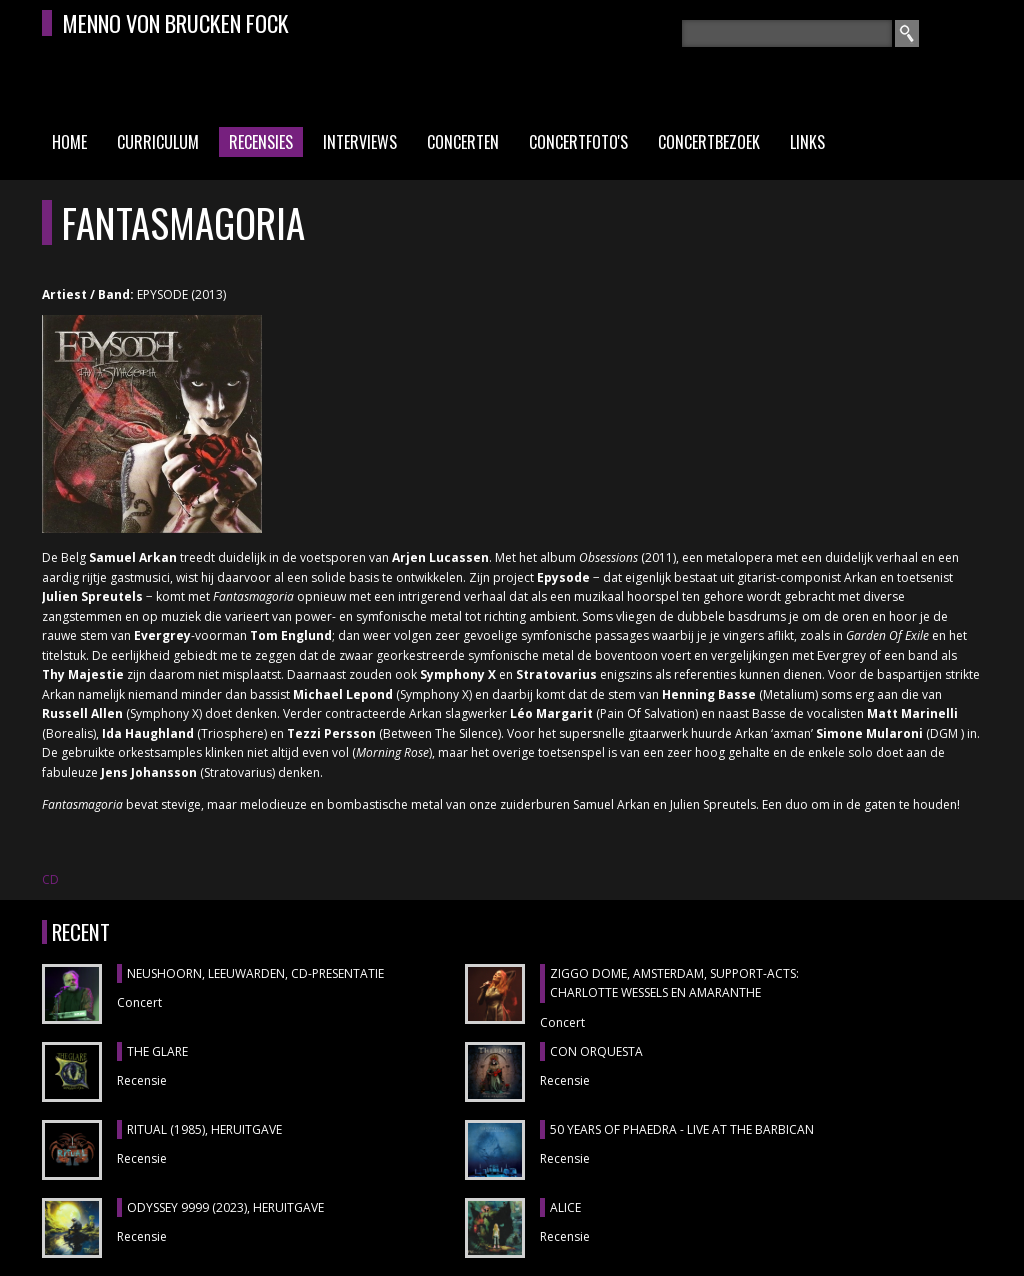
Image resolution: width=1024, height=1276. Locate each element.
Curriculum (158, 142)
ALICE (565, 1207)
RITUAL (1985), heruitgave (204, 1129)
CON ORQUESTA (596, 1051)
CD (50, 879)
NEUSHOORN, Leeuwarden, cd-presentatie (255, 973)
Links (807, 142)
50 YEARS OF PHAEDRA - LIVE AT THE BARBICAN (682, 1129)
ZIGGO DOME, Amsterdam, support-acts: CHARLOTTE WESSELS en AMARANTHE (674, 983)
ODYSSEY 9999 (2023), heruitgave (225, 1207)
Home (69, 142)
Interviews (360, 142)
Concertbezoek (709, 142)
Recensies (261, 142)
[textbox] (787, 33)
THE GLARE (157, 1051)
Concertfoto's (578, 142)
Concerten (463, 142)
